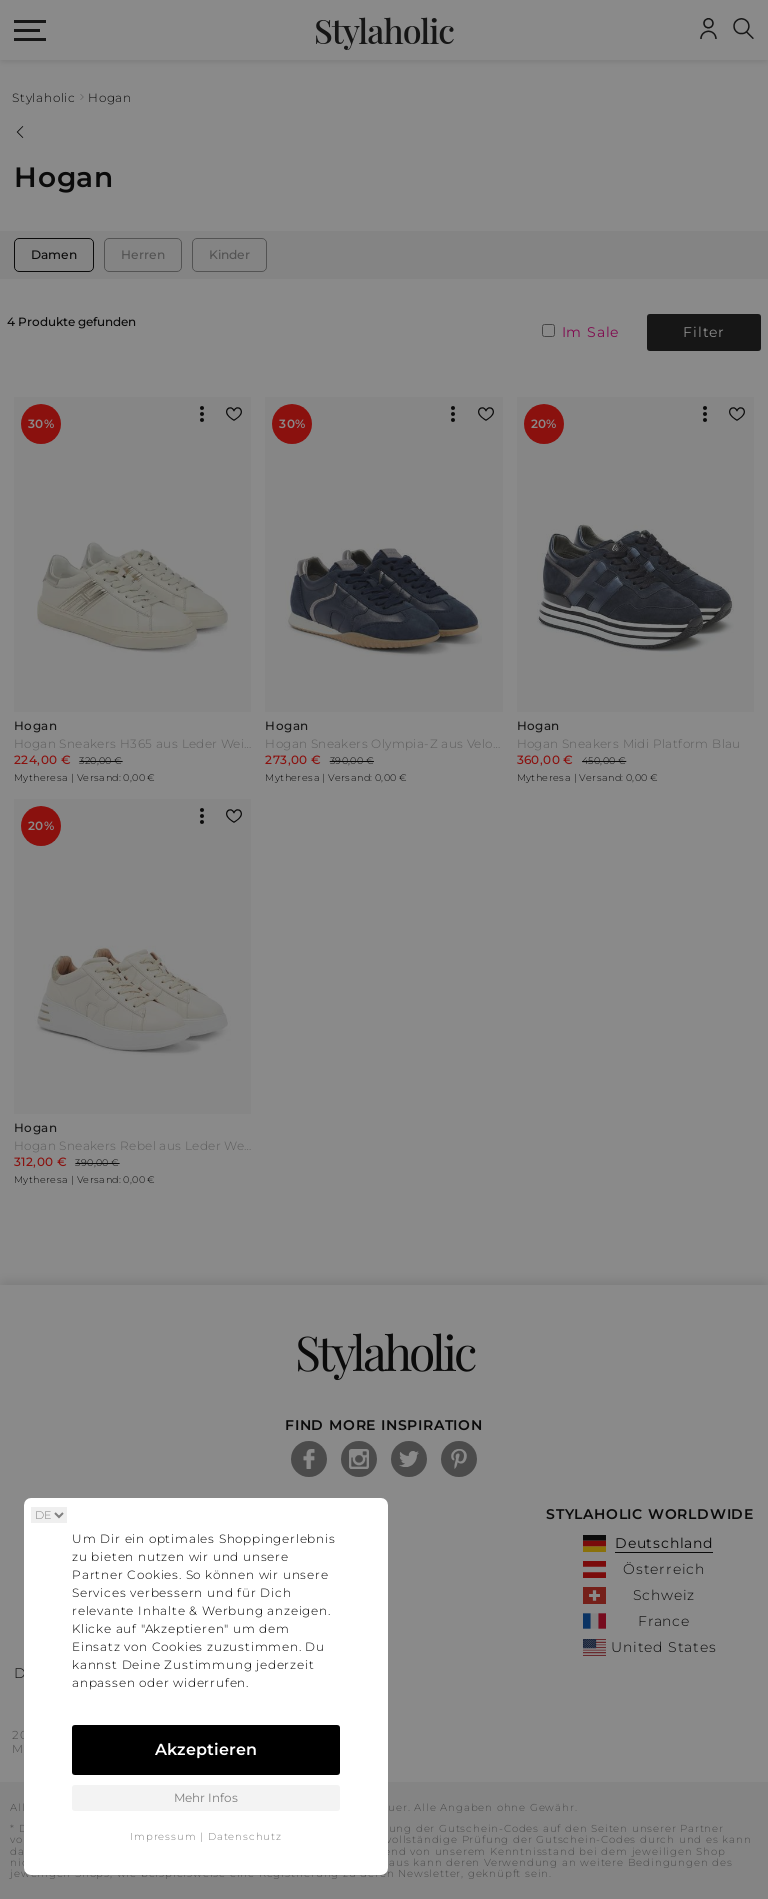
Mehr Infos (206, 1797)
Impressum (163, 1836)
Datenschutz (245, 1836)
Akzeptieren (206, 1749)
